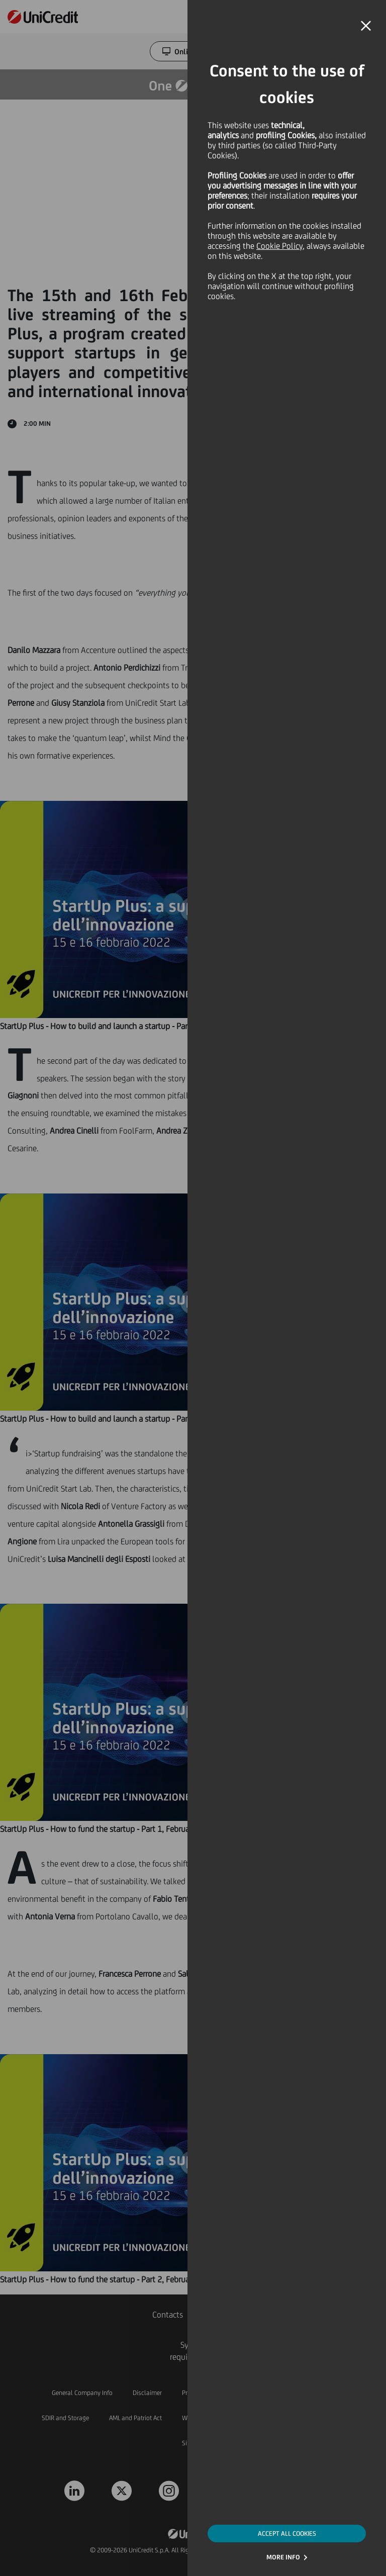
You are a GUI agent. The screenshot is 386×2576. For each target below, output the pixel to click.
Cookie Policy (279, 246)
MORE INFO (283, 2557)
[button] (366, 26)
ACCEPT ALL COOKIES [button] (287, 2533)
